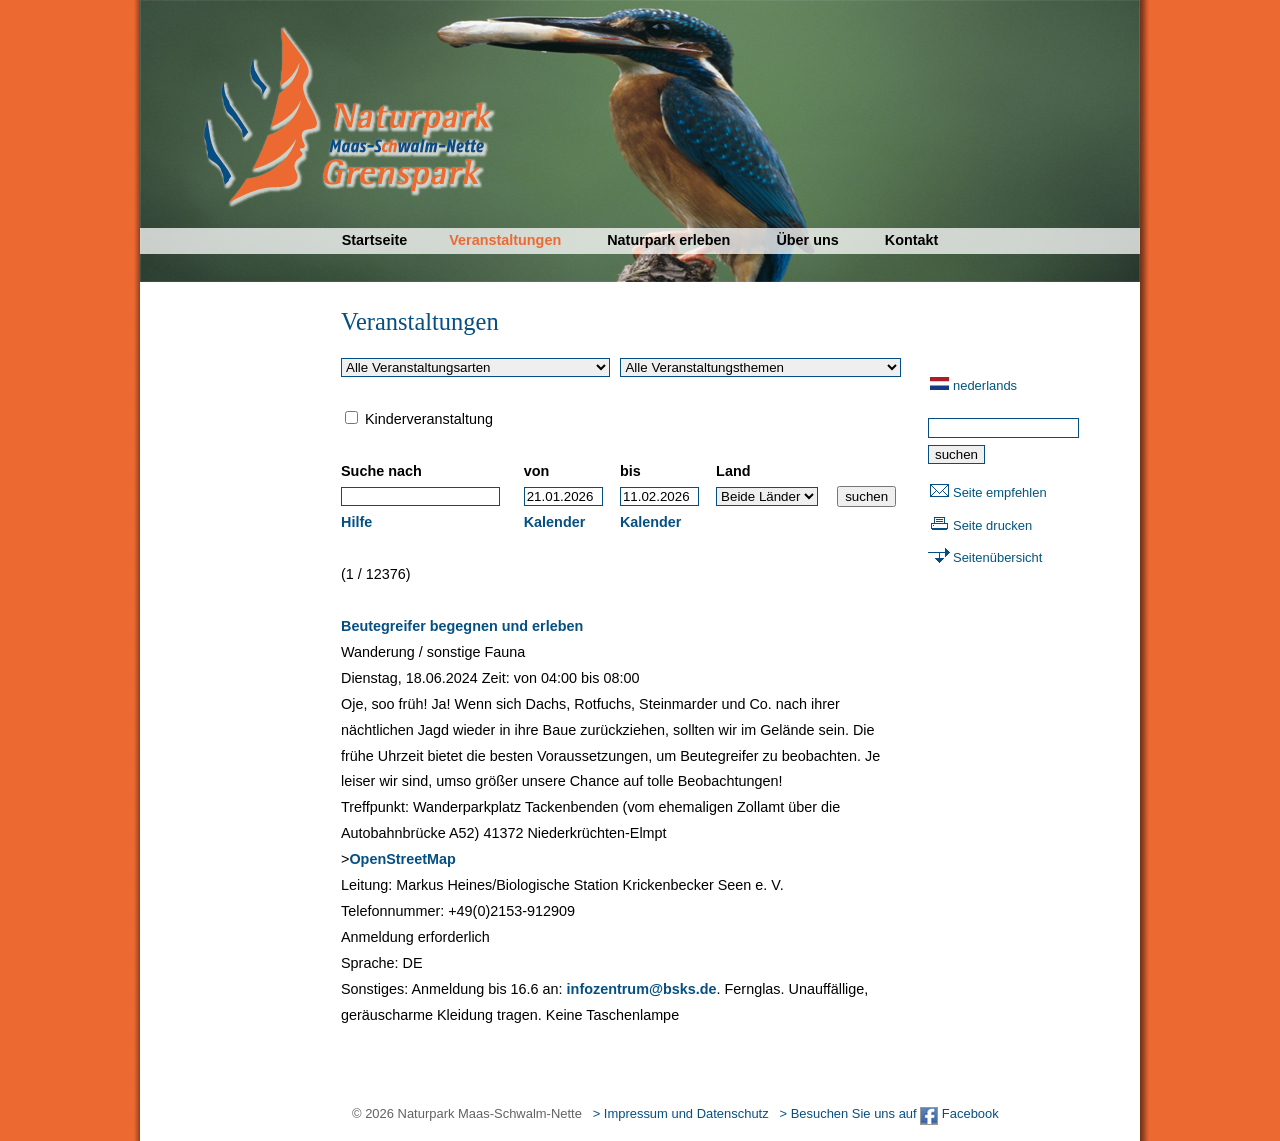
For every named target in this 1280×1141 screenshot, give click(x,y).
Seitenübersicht (997, 557)
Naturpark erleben (668, 240)
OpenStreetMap (402, 859)
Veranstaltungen (505, 240)
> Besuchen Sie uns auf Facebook (888, 1113)
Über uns (807, 240)
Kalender (555, 522)
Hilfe (356, 522)
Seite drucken (992, 525)
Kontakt (912, 240)
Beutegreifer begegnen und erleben (462, 626)
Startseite (375, 240)
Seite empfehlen (1000, 492)
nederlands (985, 385)
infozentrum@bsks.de (642, 989)
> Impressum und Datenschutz (681, 1113)
